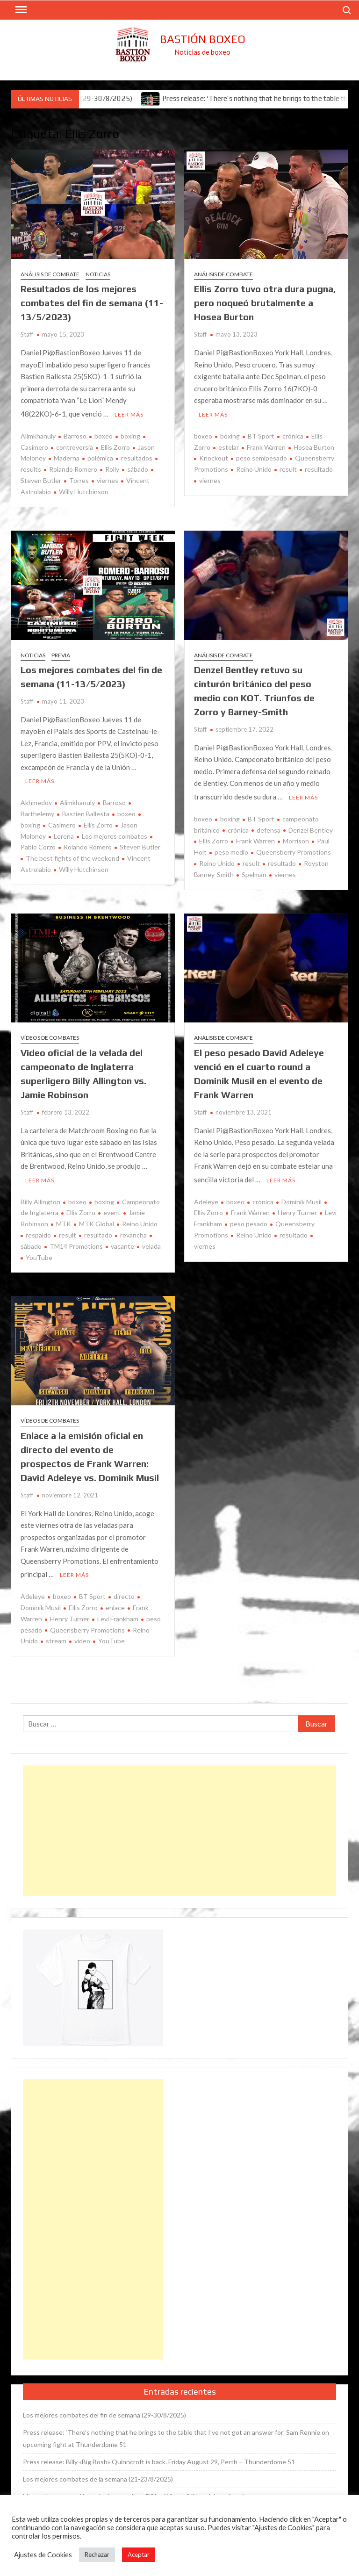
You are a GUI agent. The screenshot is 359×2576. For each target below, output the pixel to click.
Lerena (64, 833)
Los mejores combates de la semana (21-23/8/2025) (98, 2473)
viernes (107, 479)
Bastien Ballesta (85, 811)
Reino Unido (254, 468)
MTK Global (96, 1219)
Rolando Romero (73, 468)
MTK (63, 1219)
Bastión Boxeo (202, 39)
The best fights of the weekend (72, 855)
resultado (319, 468)
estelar (228, 446)
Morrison (296, 838)
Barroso (75, 435)
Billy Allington (40, 1198)
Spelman (254, 872)
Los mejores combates (114, 833)
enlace (115, 1602)
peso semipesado (261, 457)
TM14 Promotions (76, 1242)
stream (56, 1635)
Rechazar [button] (97, 2554)
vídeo (82, 1635)
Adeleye (206, 1198)
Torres (79, 479)
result (288, 468)
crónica (292, 435)
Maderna (66, 457)
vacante (122, 1242)
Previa (60, 653)
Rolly (112, 468)
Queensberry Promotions (293, 849)
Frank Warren (266, 446)
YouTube (39, 1253)
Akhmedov (36, 800)
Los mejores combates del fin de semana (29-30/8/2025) (104, 2409)
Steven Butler (140, 844)
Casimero (62, 822)
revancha (133, 1231)
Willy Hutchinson (83, 490)
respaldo (38, 1231)
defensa (268, 827)
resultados (136, 457)
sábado (137, 468)
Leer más (129, 413)
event (112, 1208)
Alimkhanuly (38, 435)
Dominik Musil (301, 1198)
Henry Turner (297, 1208)
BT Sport (261, 435)
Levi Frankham (117, 1613)
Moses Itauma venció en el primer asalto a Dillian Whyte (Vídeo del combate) (133, 2491)
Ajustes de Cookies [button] (43, 2555)
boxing (130, 435)
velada (151, 1242)
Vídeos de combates (50, 1034)
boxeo (103, 435)
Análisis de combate (50, 274)
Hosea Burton (314, 446)
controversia (74, 446)
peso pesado (248, 1219)
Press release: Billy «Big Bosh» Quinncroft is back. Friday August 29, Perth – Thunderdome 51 (159, 2456)
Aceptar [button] (139, 2554)
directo (124, 1591)
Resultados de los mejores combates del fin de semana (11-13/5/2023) (92, 302)
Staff (27, 334)
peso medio (231, 849)
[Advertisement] (179, 1825)
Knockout (213, 457)
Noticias (98, 274)
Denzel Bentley (310, 827)
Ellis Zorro (115, 446)
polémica (100, 457)
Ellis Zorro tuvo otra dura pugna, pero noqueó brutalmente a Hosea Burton (265, 302)
